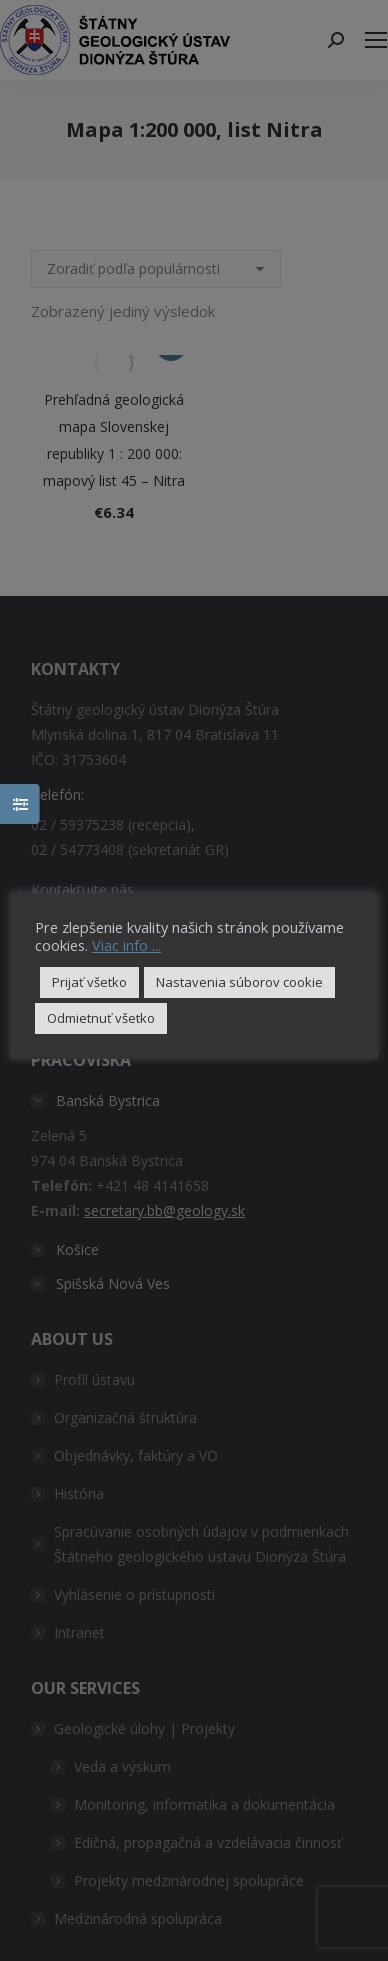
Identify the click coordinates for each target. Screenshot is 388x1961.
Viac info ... (126, 945)
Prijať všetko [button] (89, 982)
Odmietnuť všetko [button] (101, 1018)
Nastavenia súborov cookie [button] (239, 982)
